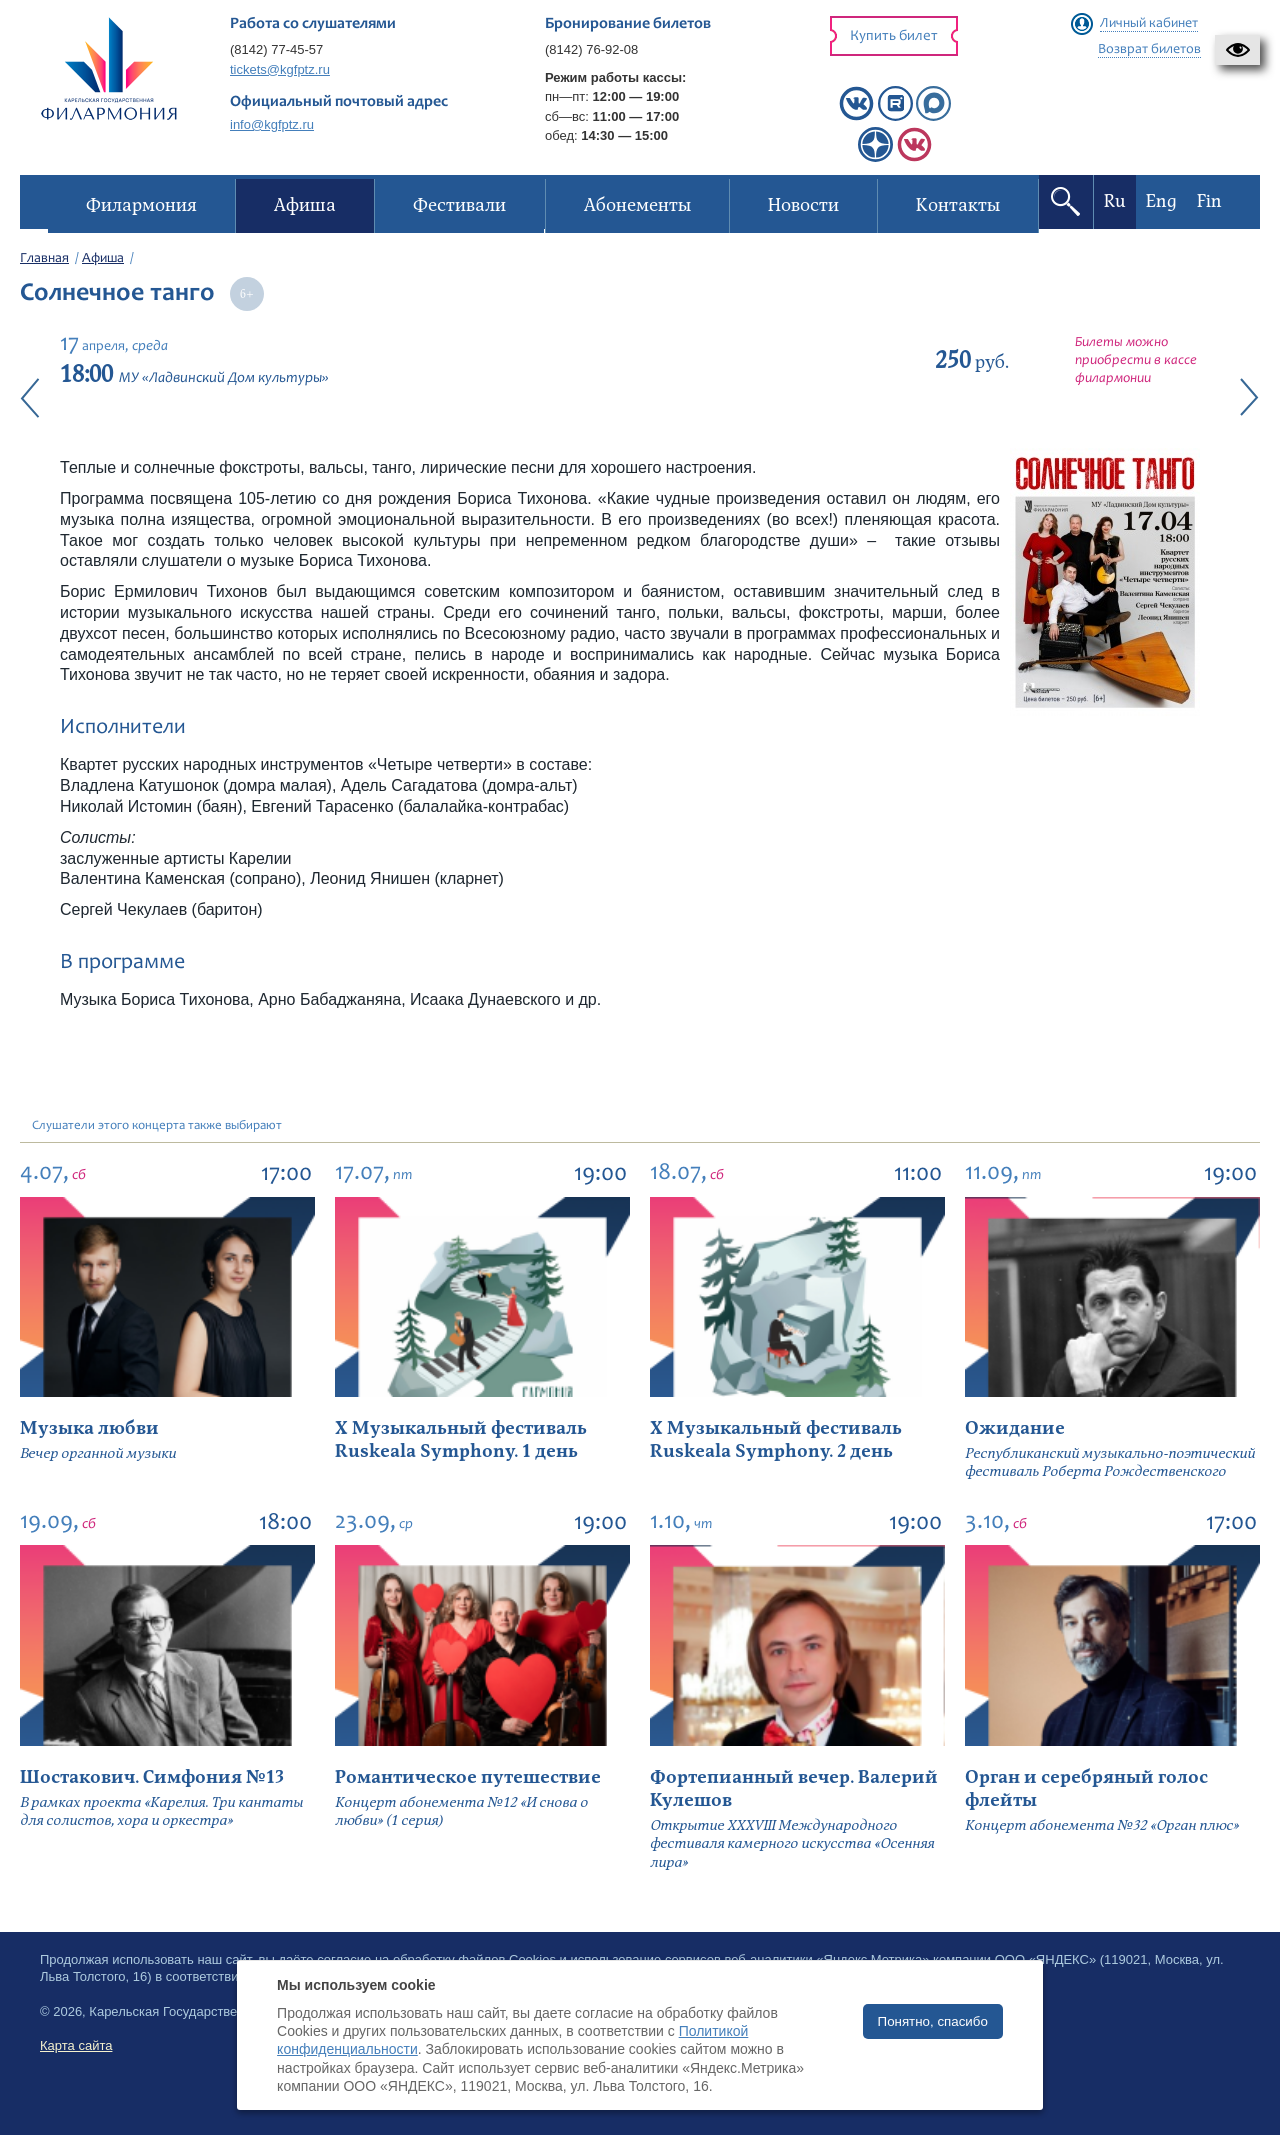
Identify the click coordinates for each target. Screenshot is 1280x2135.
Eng (1161, 201)
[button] (1237, 50)
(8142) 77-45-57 (276, 49)
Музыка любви (89, 1428)
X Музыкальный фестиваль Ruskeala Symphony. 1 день (461, 1440)
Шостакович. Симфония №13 (152, 1777)
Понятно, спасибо (933, 2021)
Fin (1209, 201)
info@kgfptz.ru (272, 124)
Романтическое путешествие (468, 1777)
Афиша (103, 259)
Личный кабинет (1149, 24)
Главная (44, 259)
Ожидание (1015, 1428)
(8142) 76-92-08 (591, 49)
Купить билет (894, 36)
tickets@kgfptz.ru (280, 69)
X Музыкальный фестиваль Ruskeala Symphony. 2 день (776, 1440)
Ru (1115, 201)
